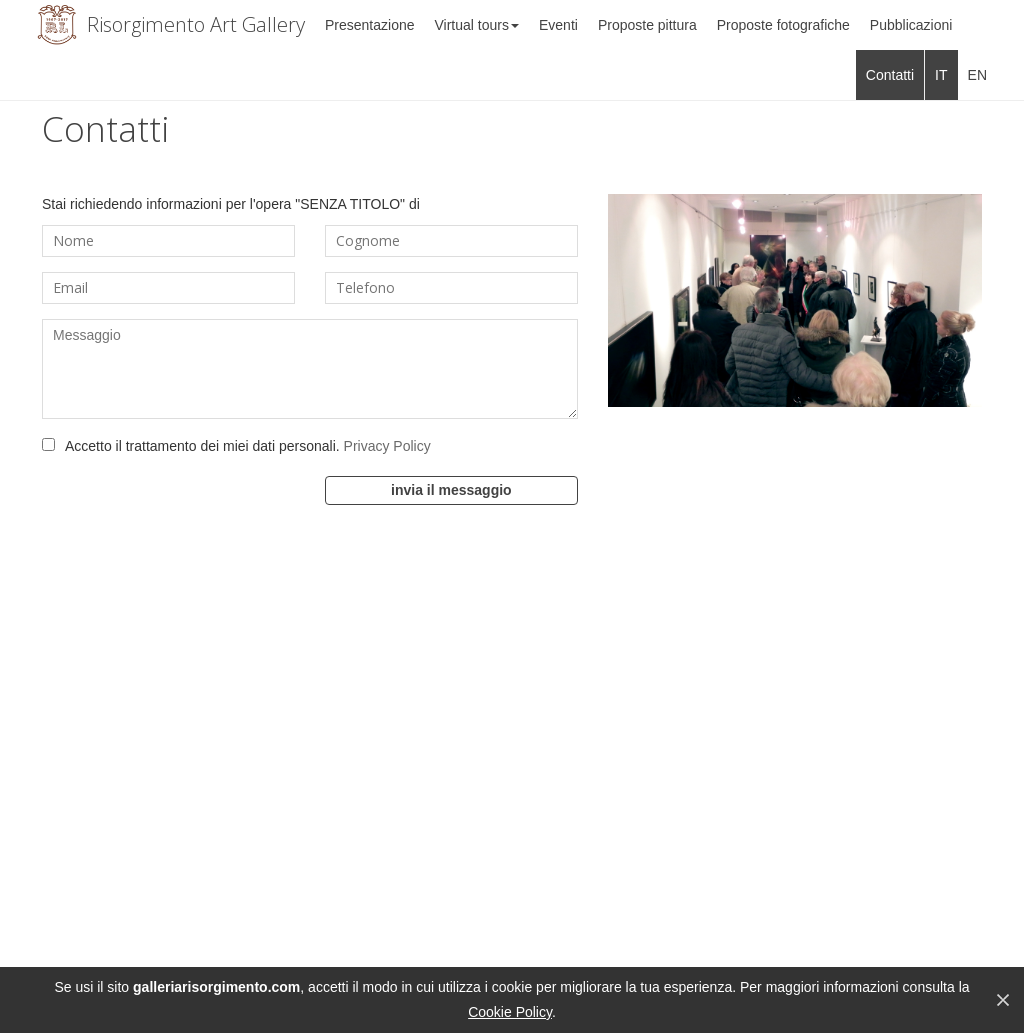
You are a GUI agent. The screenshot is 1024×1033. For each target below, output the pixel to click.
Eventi (558, 25)
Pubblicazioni (911, 25)
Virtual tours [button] (477, 25)
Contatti (890, 75)
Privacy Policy (387, 446)
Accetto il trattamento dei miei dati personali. (248, 446)
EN (977, 75)
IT (941, 75)
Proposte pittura (647, 25)
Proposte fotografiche (783, 25)
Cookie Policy (510, 1012)
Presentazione (370, 25)
